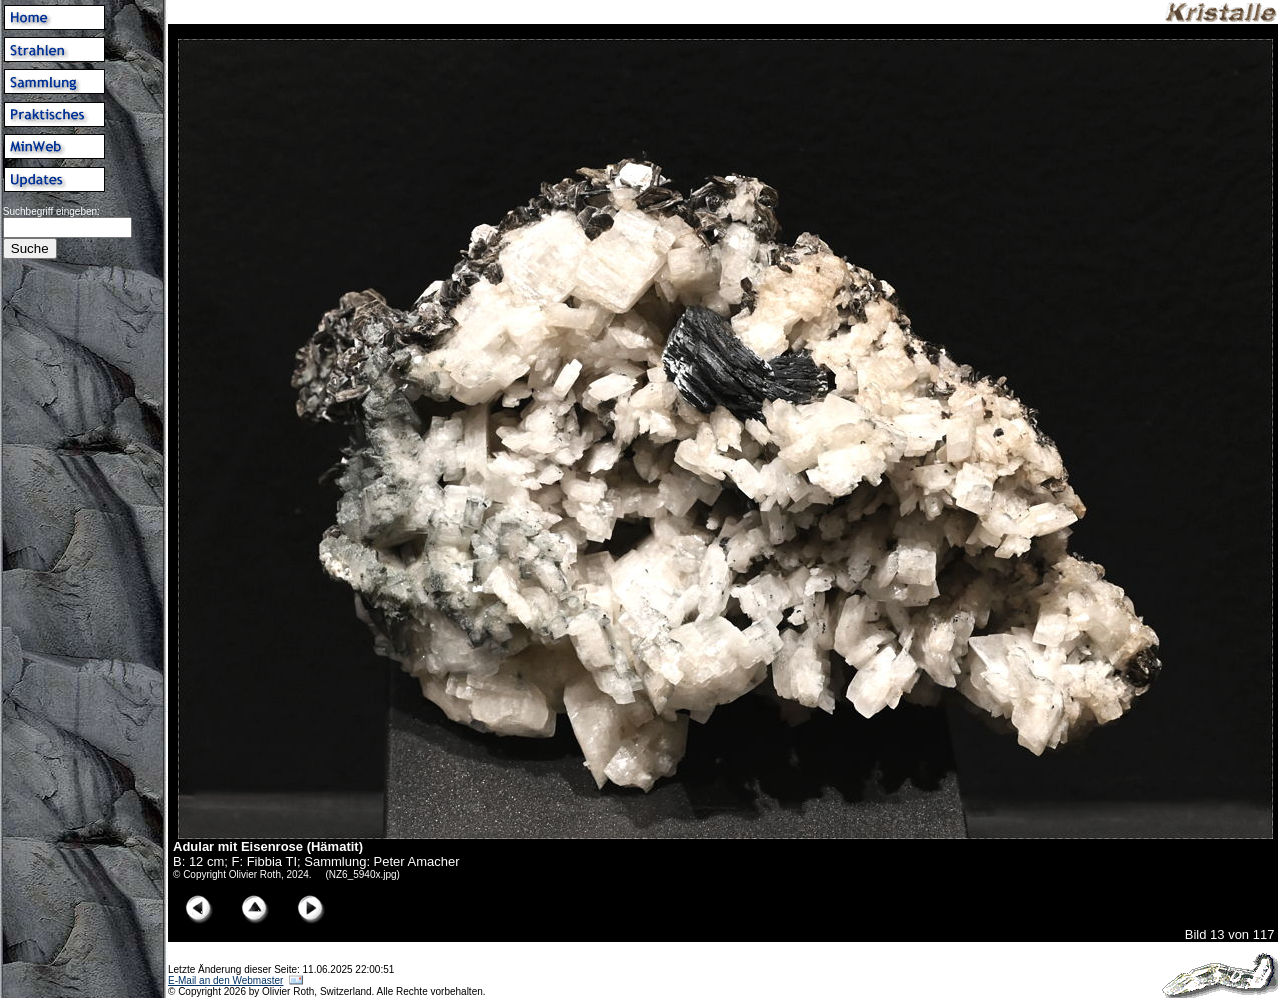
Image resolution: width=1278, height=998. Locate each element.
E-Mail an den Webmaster (225, 980)
